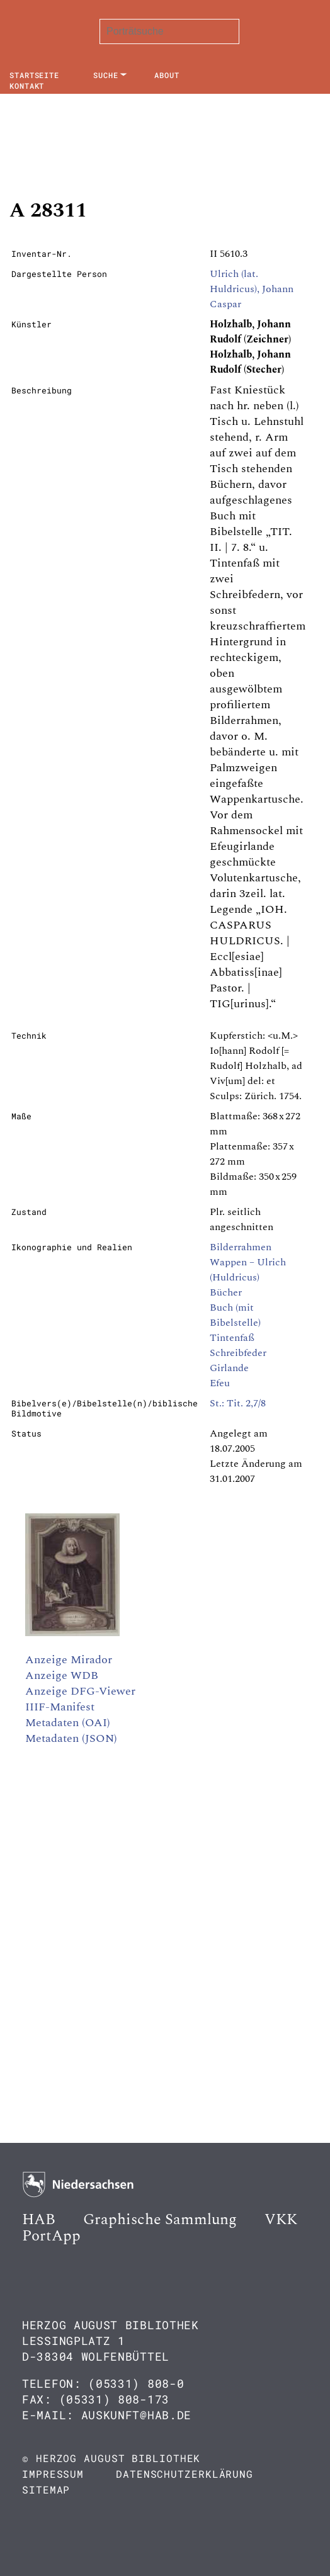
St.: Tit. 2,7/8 (238, 1403)
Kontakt (26, 86)
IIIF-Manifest (59, 1706)
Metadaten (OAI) (67, 1722)
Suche (105, 75)
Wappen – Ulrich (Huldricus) (248, 1270)
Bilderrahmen (240, 1247)
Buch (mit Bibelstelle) (235, 1315)
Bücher (226, 1292)
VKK (281, 2219)
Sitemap (46, 2489)
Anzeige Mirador (68, 1659)
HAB (38, 2219)
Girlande (229, 1368)
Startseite (34, 75)
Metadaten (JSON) (71, 1738)
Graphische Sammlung (160, 2219)
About (166, 75)
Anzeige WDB (61, 1675)
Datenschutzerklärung (184, 2473)
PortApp (51, 2236)
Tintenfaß (232, 1337)
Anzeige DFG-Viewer (80, 1691)
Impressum (53, 2473)
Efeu (220, 1383)
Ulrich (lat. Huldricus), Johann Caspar (251, 289)
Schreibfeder (238, 1352)
